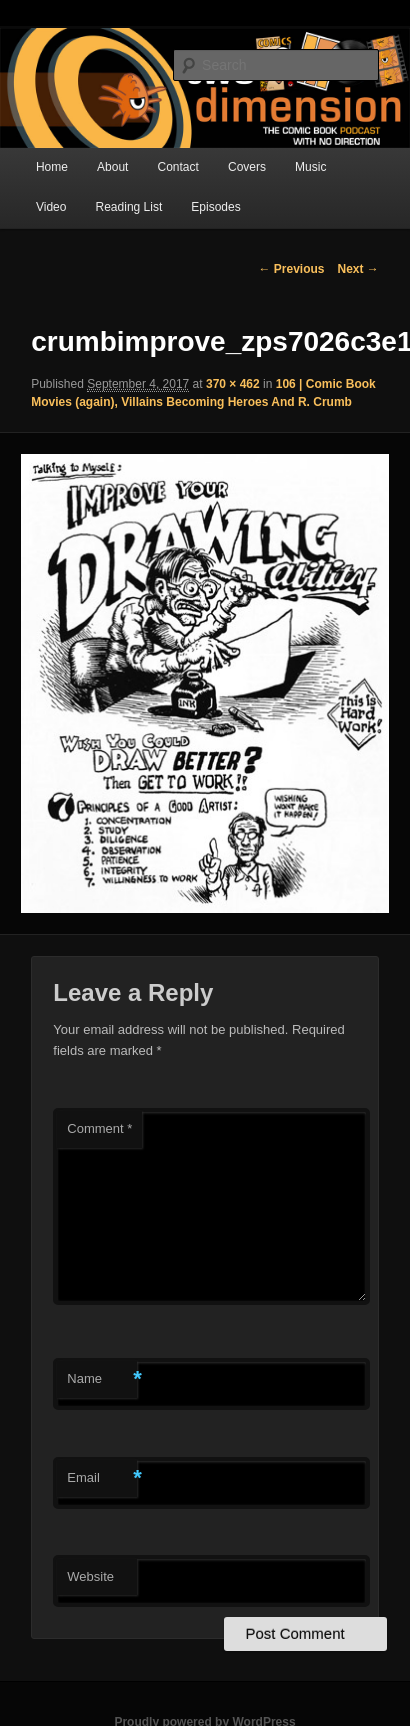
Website (90, 1576)
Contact (178, 167)
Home (52, 167)
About (112, 167)
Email (102, 1478)
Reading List (129, 207)
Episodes (215, 207)
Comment (99, 1128)
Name (102, 1379)
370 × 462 (233, 384)
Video (51, 207)
